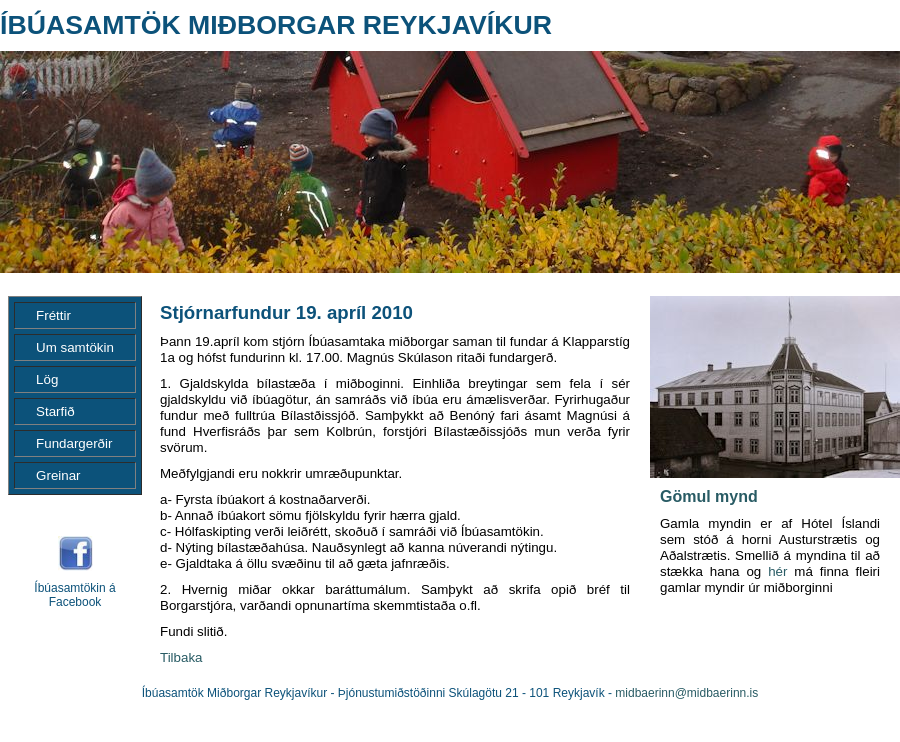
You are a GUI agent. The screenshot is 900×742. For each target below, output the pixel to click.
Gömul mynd (709, 496)
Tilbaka (181, 657)
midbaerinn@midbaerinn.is (686, 693)
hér (777, 571)
